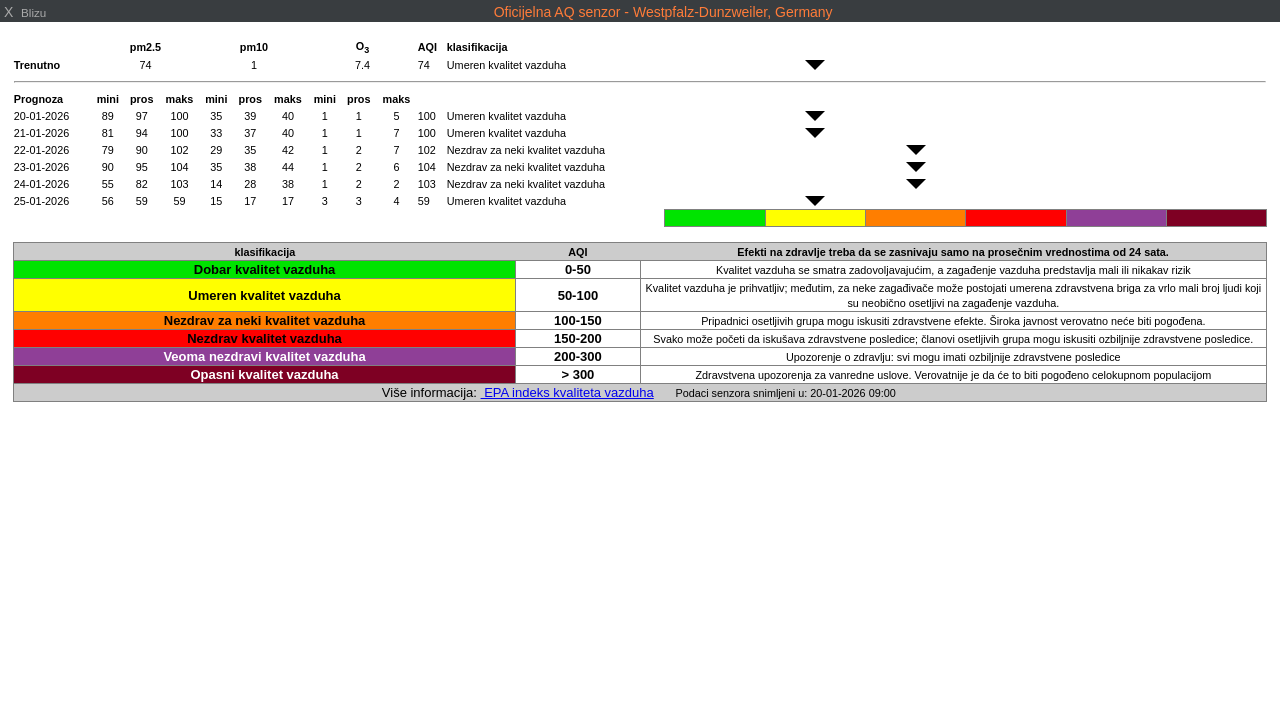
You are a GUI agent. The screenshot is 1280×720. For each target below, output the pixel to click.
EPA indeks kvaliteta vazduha (567, 392)
